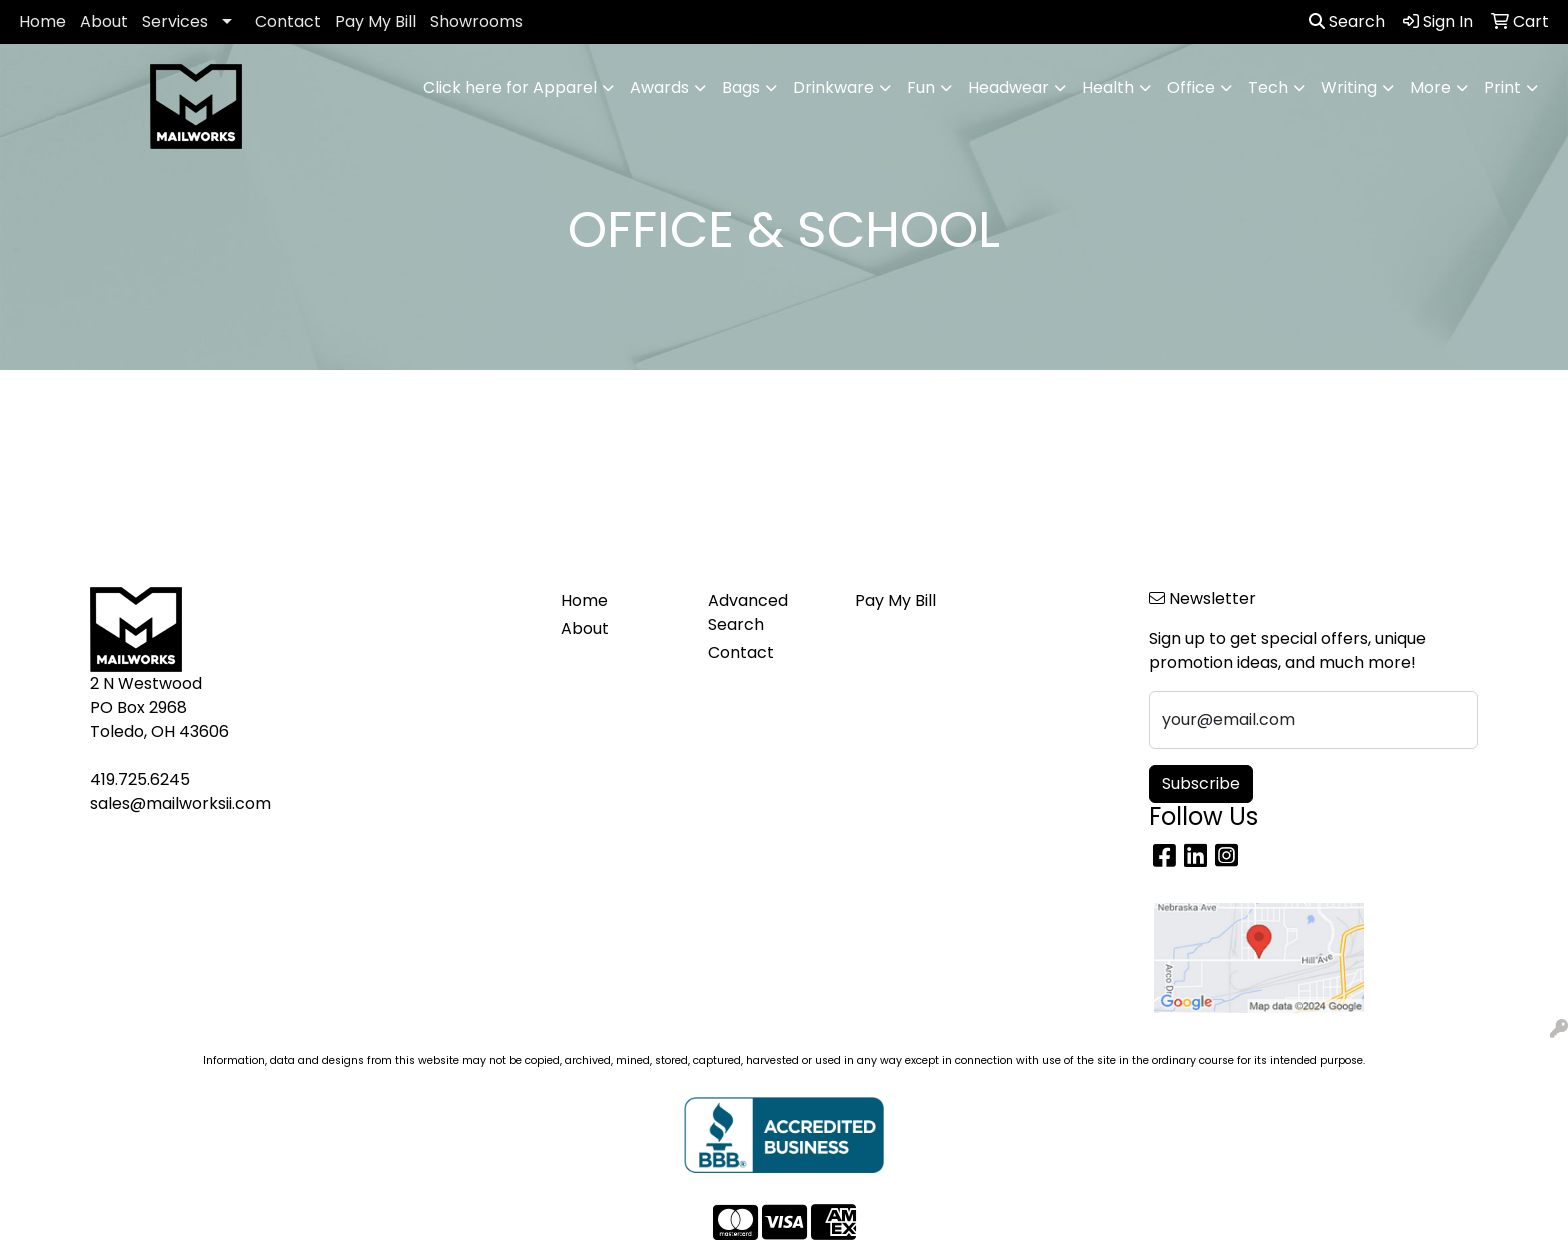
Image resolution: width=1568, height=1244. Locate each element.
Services (175, 21)
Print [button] (1502, 87)
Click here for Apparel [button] (510, 87)
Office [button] (1191, 87)
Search (1347, 21)
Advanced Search (748, 612)
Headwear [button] (1008, 87)
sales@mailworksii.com (180, 803)
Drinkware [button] (833, 87)
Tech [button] (1268, 87)
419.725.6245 (140, 779)
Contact (288, 21)
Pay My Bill (375, 21)
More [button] (1430, 87)
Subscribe (1201, 783)
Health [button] (1108, 87)
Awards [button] (659, 87)
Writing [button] (1349, 87)
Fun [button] (921, 87)
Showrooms (476, 21)
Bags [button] (741, 87)
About (104, 21)
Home (42, 21)
